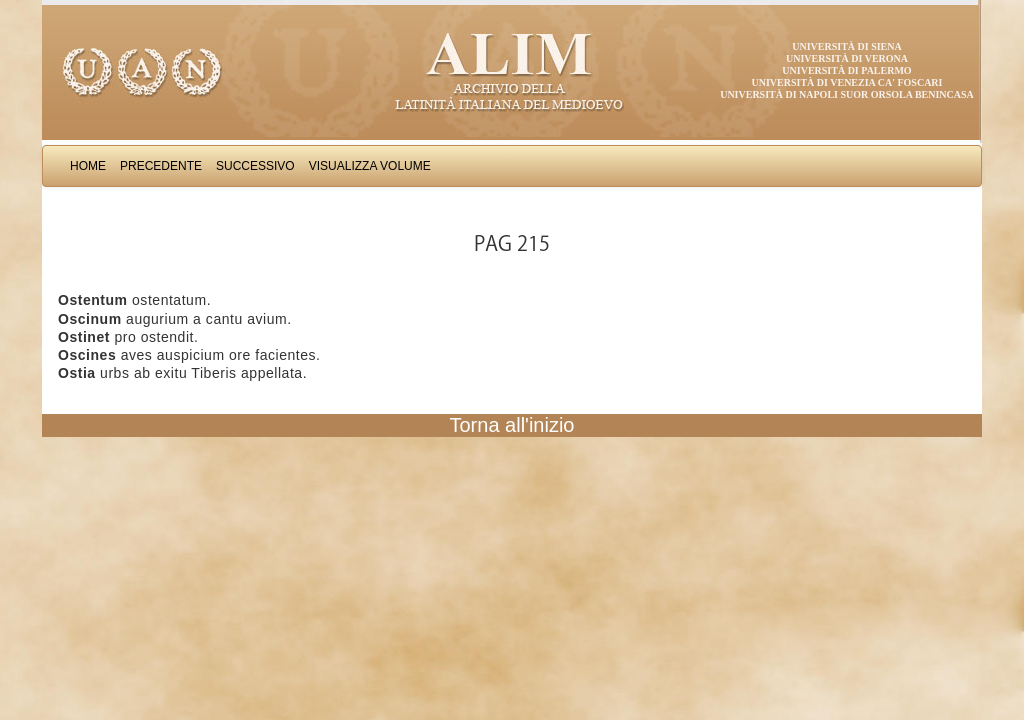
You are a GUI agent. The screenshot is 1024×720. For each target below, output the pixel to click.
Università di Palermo (846, 70)
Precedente (161, 166)
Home (88, 166)
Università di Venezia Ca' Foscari (847, 82)
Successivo (255, 166)
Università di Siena (846, 46)
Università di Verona (847, 58)
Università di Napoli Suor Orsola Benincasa (847, 94)
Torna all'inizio (512, 425)
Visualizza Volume (370, 166)
